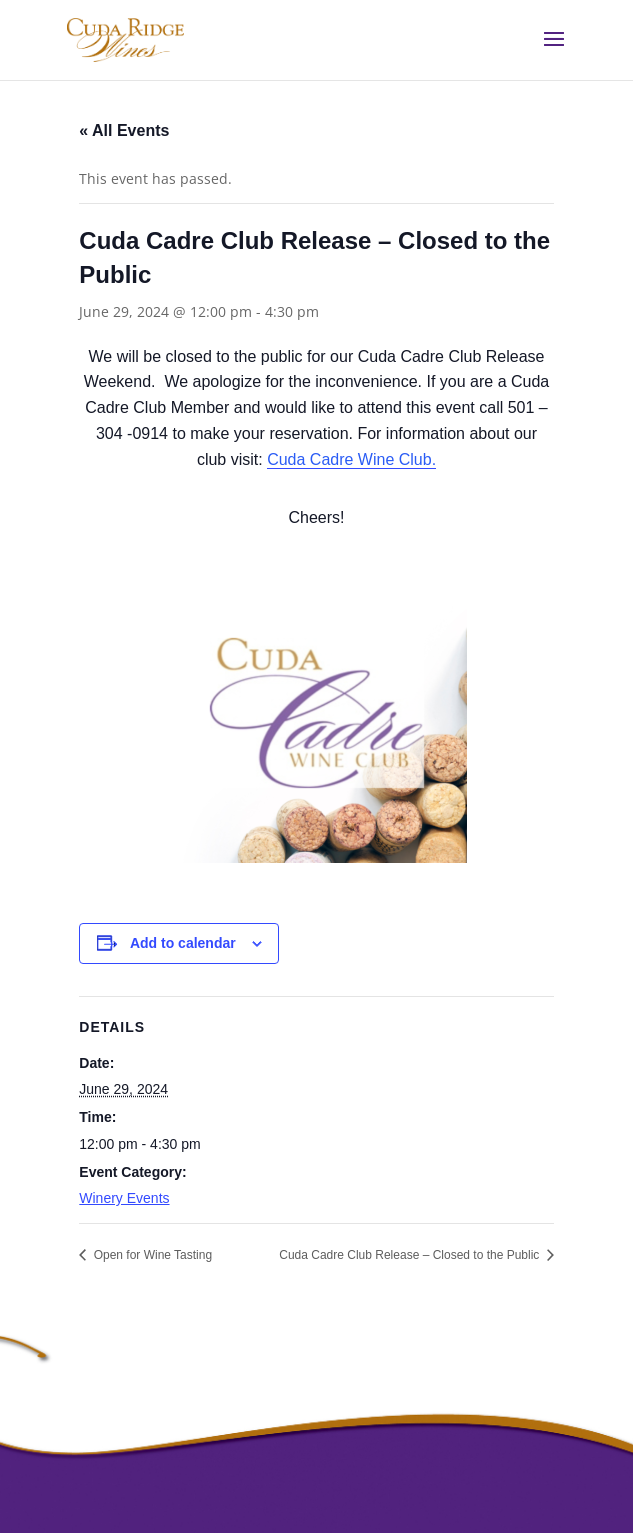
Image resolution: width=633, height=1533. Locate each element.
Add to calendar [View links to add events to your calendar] (183, 943)
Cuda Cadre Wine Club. (351, 459)
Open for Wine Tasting (151, 1255)
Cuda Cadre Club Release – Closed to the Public (410, 1255)
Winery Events (124, 1198)
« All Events (124, 130)
